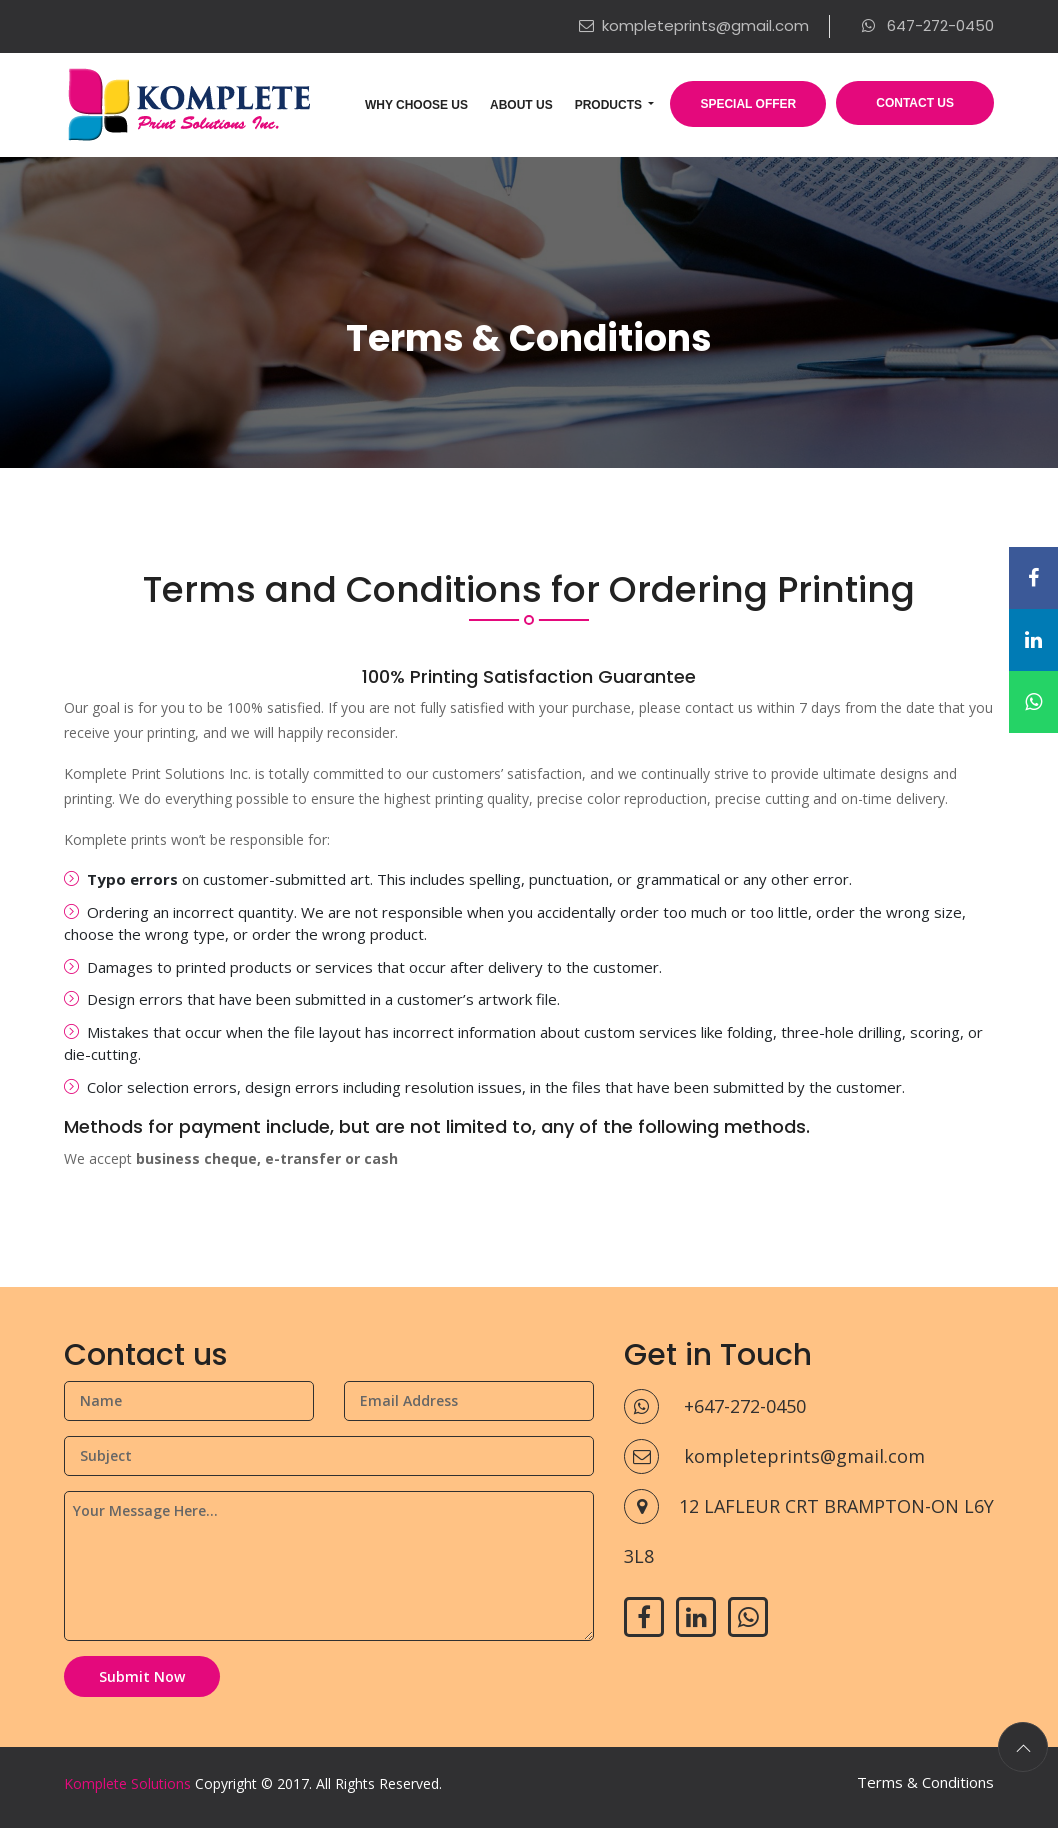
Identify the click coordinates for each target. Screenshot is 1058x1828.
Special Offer (748, 104)
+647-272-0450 (715, 1406)
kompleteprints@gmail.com (694, 25)
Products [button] (610, 105)
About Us (521, 105)
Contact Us (915, 103)
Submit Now (142, 1676)
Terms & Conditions (925, 1782)
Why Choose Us (416, 105)
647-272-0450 (928, 25)
